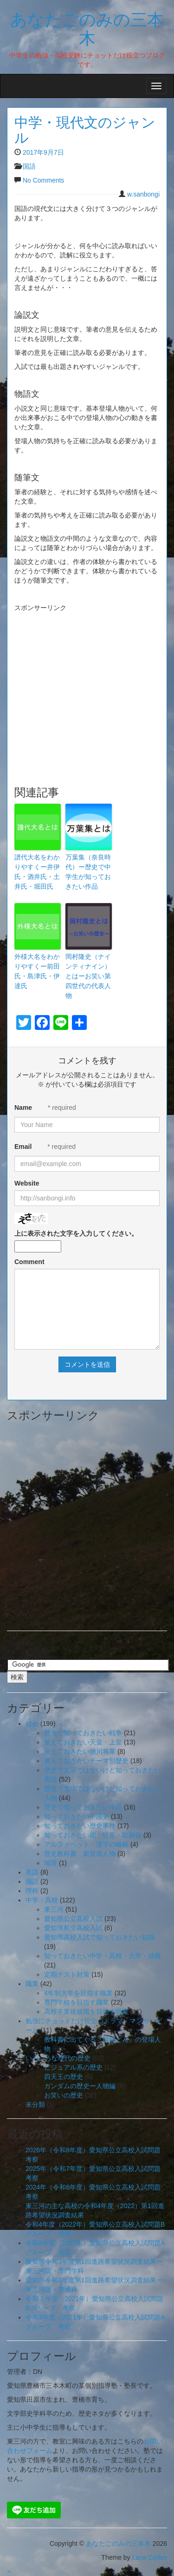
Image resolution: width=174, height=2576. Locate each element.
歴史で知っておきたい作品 (83, 1807)
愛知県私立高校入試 (73, 1928)
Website (26, 1183)
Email (23, 1146)
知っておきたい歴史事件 (80, 1825)
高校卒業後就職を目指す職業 (86, 2011)
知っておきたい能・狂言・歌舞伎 (93, 1835)
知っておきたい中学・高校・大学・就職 (102, 1956)
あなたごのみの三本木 (87, 28)
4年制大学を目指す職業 (78, 1993)
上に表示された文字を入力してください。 (76, 1233)
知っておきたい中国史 (76, 1816)
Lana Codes (149, 2557)
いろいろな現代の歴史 (58, 2058)
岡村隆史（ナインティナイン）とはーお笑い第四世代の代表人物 (88, 976)
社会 (32, 1723)
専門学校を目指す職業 (76, 2002)
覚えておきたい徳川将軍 (80, 1751)
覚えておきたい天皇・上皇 (83, 1742)
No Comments (43, 180)
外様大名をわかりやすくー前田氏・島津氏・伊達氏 (37, 971)
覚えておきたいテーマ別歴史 (86, 1760)
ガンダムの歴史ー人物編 (80, 2086)
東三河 (54, 1909)
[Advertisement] (84, 680)
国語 (29, 166)
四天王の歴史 (63, 2076)
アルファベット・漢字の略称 (86, 1844)
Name (23, 1107)
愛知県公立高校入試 (73, 1918)
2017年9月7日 (43, 152)
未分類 (35, 2104)
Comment (29, 1261)
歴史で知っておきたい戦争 (83, 1733)
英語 (32, 1872)
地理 (50, 1863)
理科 (32, 1890)
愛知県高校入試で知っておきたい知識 (99, 1937)
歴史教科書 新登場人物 (80, 1853)
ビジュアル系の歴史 (73, 2067)
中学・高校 (42, 1900)
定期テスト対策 (67, 1974)
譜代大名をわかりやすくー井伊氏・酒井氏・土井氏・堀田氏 (37, 871)
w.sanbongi (143, 194)
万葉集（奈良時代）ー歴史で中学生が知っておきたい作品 (88, 871)
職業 (32, 1983)
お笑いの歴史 (63, 2095)
